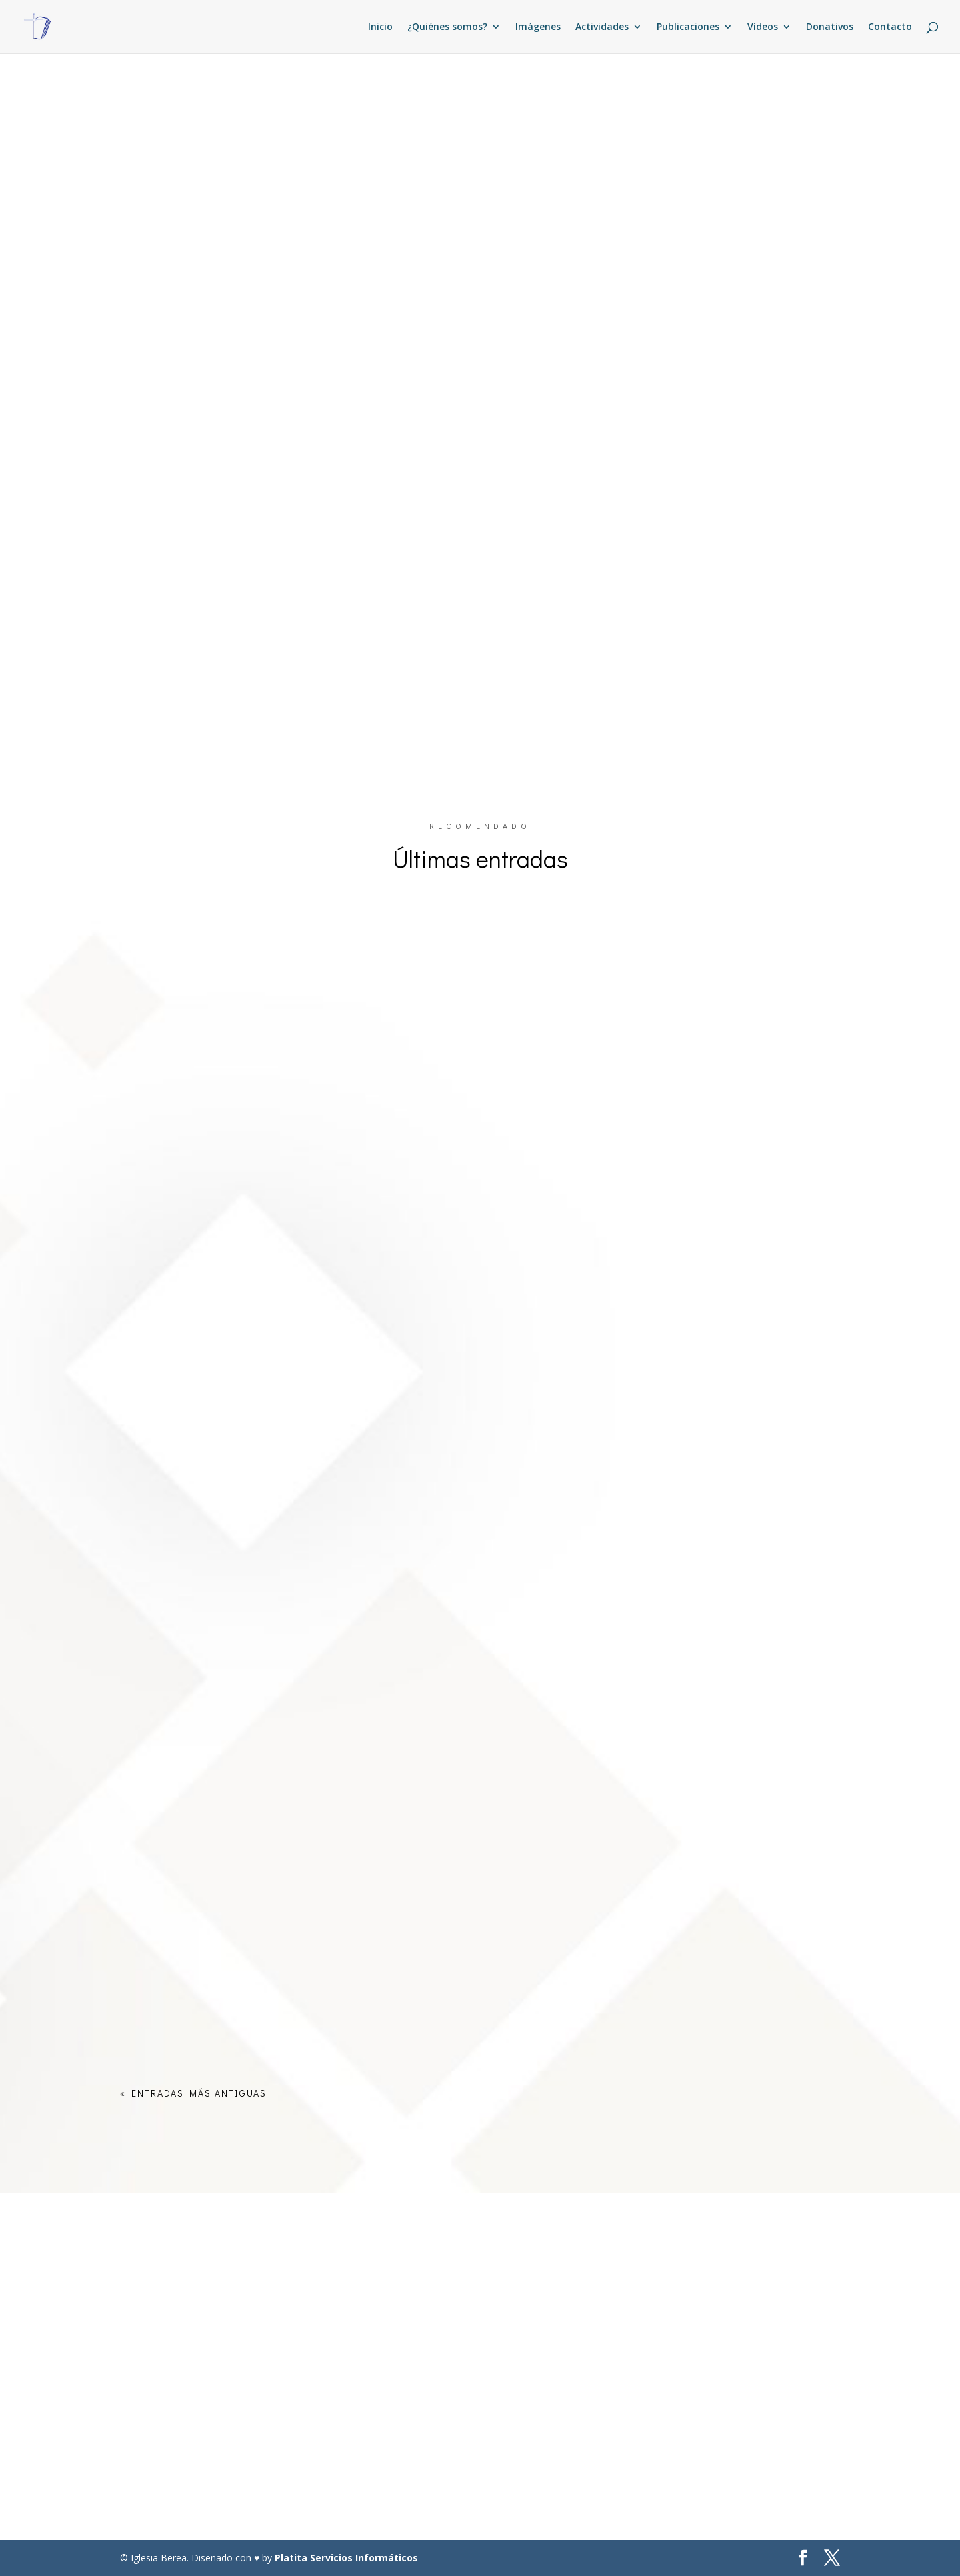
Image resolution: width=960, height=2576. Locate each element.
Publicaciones (688, 27)
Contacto (890, 27)
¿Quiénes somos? (447, 27)
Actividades (602, 27)
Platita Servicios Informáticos (346, 2557)
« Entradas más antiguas (193, 2093)
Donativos (829, 27)
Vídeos (762, 27)
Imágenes (538, 27)
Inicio (380, 27)
